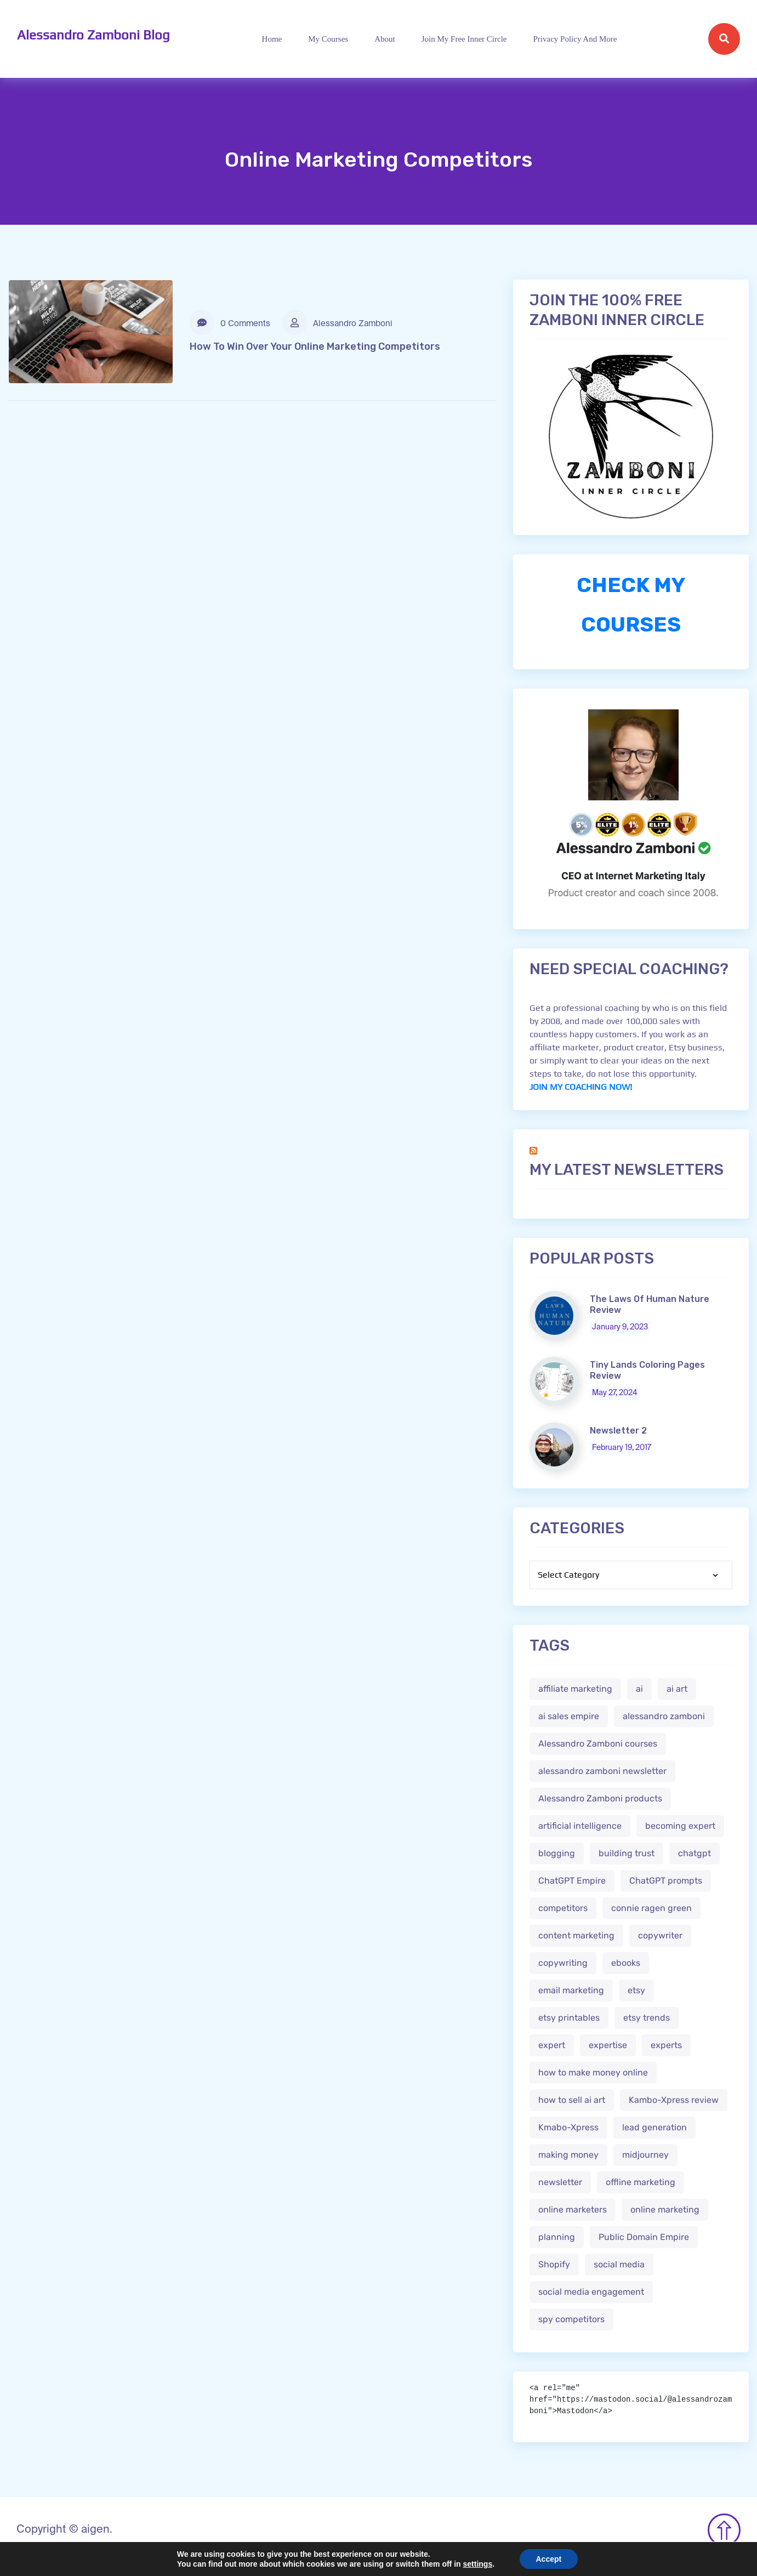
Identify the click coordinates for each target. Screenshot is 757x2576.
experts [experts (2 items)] (666, 2045)
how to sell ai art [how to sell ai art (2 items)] (571, 2100)
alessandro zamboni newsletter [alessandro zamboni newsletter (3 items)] (602, 1771)
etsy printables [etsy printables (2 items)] (569, 2017)
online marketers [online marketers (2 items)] (572, 2209)
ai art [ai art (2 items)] (677, 1689)
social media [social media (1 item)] (619, 2264)
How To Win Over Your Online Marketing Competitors (315, 346)
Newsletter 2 (618, 1430)
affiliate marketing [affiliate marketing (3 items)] (575, 1689)
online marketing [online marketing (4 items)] (664, 2209)
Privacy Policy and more (575, 39)
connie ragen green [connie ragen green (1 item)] (651, 1908)
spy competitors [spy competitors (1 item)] (571, 2319)
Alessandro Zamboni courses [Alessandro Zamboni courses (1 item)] (597, 1743)
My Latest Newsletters (627, 1170)
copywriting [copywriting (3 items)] (563, 1963)
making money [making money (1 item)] (568, 2154)
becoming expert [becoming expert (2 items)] (680, 1826)
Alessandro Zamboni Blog (93, 34)
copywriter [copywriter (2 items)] (660, 1935)
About (384, 39)
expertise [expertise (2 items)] (608, 2045)
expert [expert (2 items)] (551, 2045)
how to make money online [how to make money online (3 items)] (593, 2072)
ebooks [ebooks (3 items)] (625, 1963)
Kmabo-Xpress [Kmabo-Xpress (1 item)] (568, 2127)
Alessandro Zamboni (337, 322)
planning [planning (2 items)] (556, 2237)
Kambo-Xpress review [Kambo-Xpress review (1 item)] (674, 2100)
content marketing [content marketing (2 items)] (576, 1935)
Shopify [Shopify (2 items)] (554, 2264)
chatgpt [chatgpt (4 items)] (694, 1853)
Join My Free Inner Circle (464, 39)
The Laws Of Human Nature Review (649, 1304)
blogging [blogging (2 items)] (556, 1853)
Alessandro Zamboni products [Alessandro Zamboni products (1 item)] (600, 1798)
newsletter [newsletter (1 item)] (560, 2182)
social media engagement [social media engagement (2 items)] (591, 2292)
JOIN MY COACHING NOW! (581, 1087)
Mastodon (20, 2569)
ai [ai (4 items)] (639, 1689)
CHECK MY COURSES (631, 604)
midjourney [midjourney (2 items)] (645, 2154)
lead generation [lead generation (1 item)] (654, 2127)
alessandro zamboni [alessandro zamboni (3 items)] (664, 1716)
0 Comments (230, 322)
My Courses (328, 39)
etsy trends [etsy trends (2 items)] (646, 2017)
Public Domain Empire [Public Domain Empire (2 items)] (644, 2237)
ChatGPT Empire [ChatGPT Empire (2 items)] (572, 1880)
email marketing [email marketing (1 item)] (571, 1990)
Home (272, 39)
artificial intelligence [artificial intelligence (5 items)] (580, 1826)
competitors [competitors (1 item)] (563, 1908)
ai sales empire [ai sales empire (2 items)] (568, 1716)
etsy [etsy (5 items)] (636, 1990)
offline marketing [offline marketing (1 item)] (640, 2182)
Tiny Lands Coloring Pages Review (647, 1370)
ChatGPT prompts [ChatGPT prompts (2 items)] (665, 1880)
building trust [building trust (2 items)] (626, 1853)
